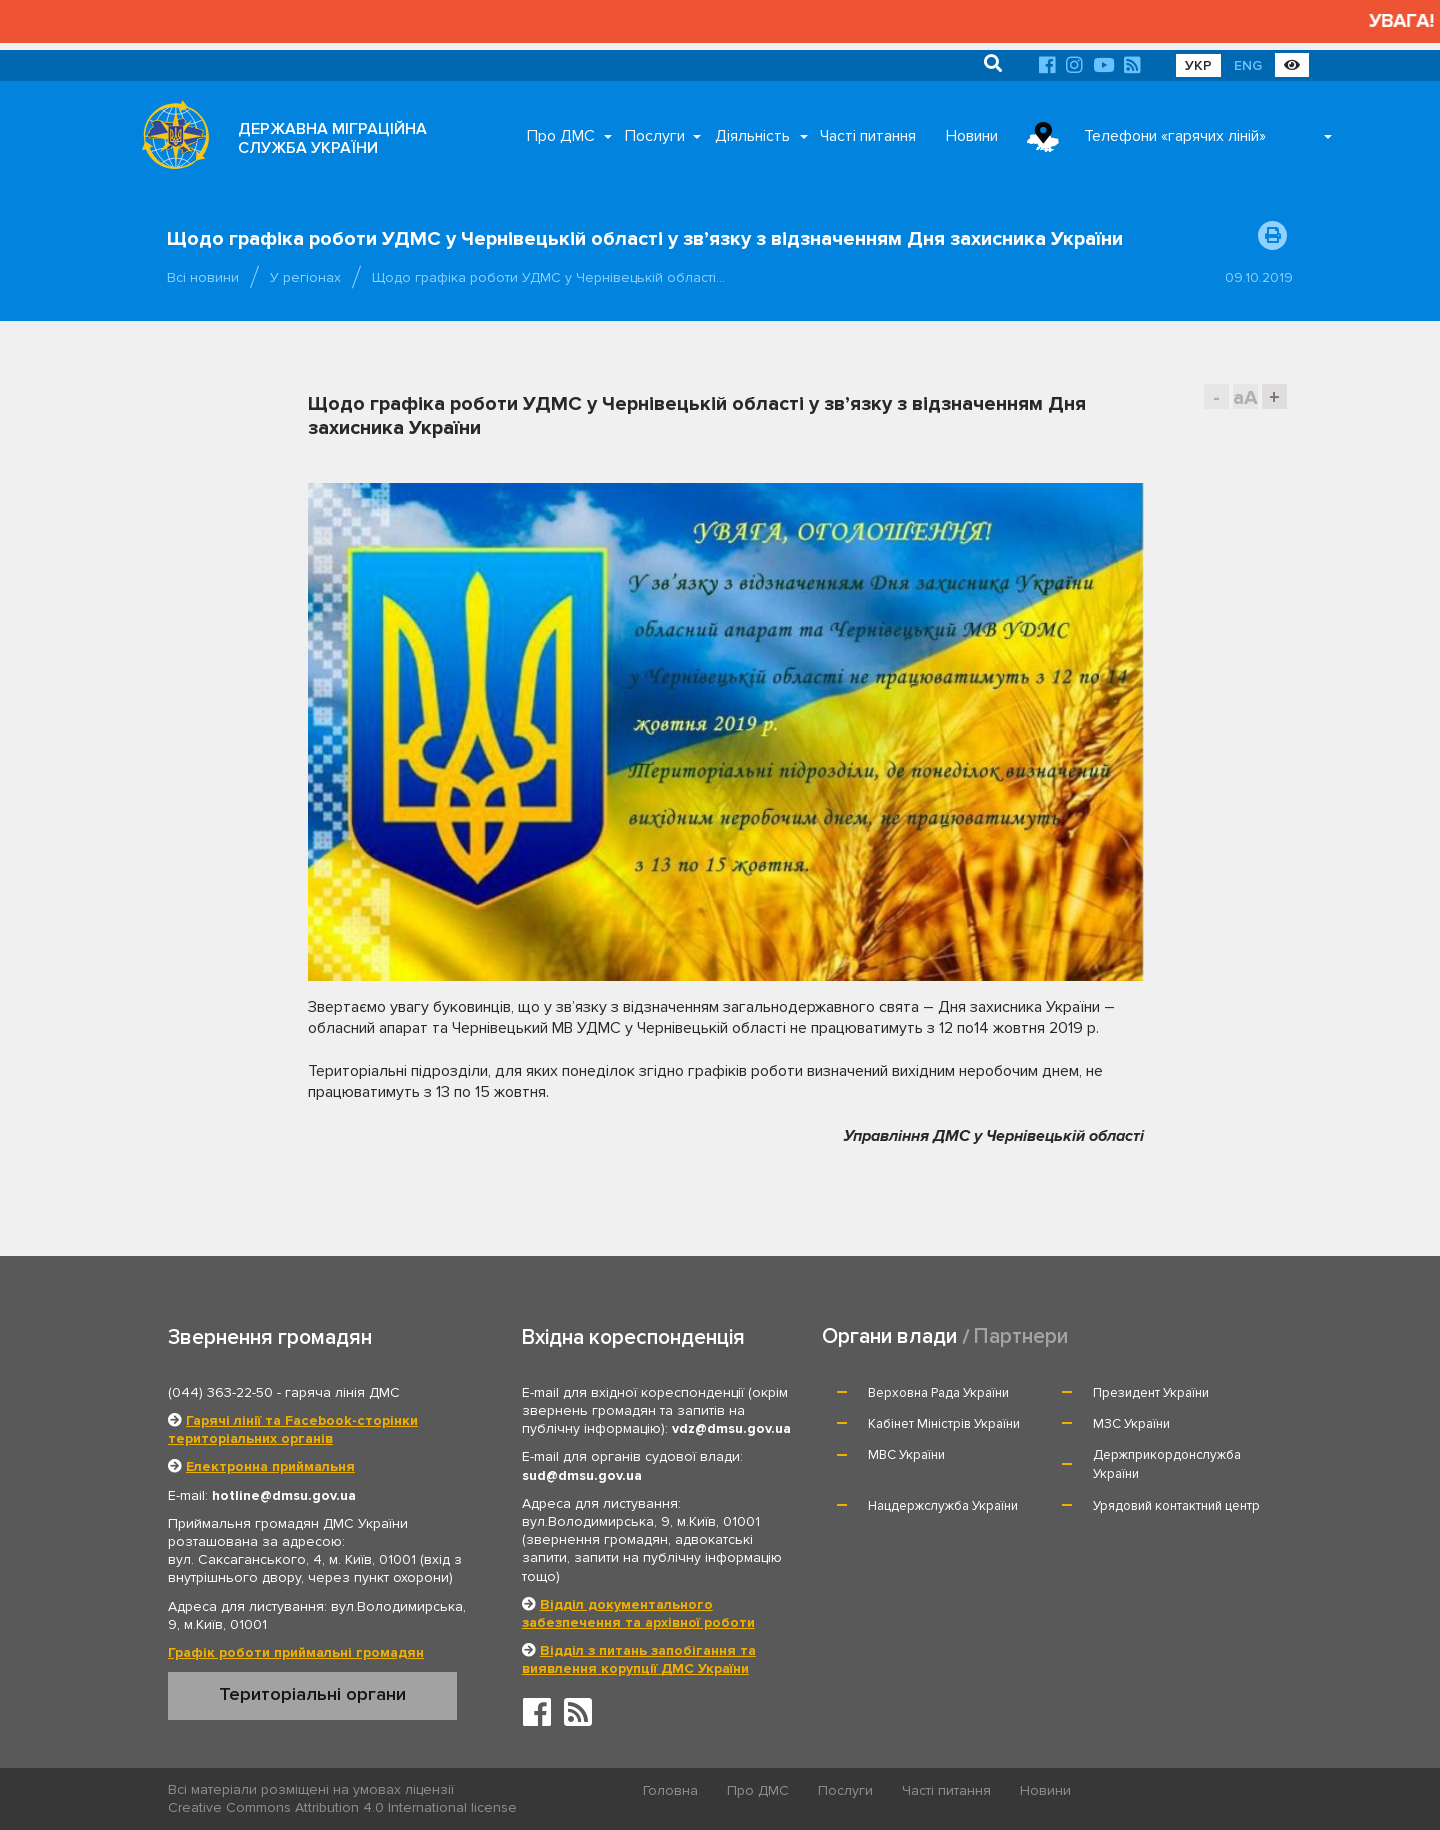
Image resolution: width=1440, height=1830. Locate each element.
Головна (670, 1790)
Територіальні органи (312, 1694)
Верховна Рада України (938, 1393)
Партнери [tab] (1021, 1336)
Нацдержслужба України (943, 1506)
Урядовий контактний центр (1176, 1506)
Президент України (1151, 1393)
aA (1245, 397)
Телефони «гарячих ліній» (1175, 136)
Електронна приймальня (270, 1466)
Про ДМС (561, 136)
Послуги (655, 136)
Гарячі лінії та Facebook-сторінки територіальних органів (293, 1429)
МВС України (906, 1455)
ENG (1248, 65)
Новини (972, 136)
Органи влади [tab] (889, 1336)
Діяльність (752, 136)
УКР (1198, 65)
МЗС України (1131, 1424)
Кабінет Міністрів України (944, 1424)
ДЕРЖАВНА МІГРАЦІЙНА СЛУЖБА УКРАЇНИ (332, 138)
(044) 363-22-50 (220, 1392)
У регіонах (305, 277)
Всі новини (203, 277)
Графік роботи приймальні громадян (296, 1652)
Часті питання (868, 136)
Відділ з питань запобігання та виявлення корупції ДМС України (639, 1659)
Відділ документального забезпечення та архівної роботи (638, 1613)
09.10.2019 (1259, 277)
